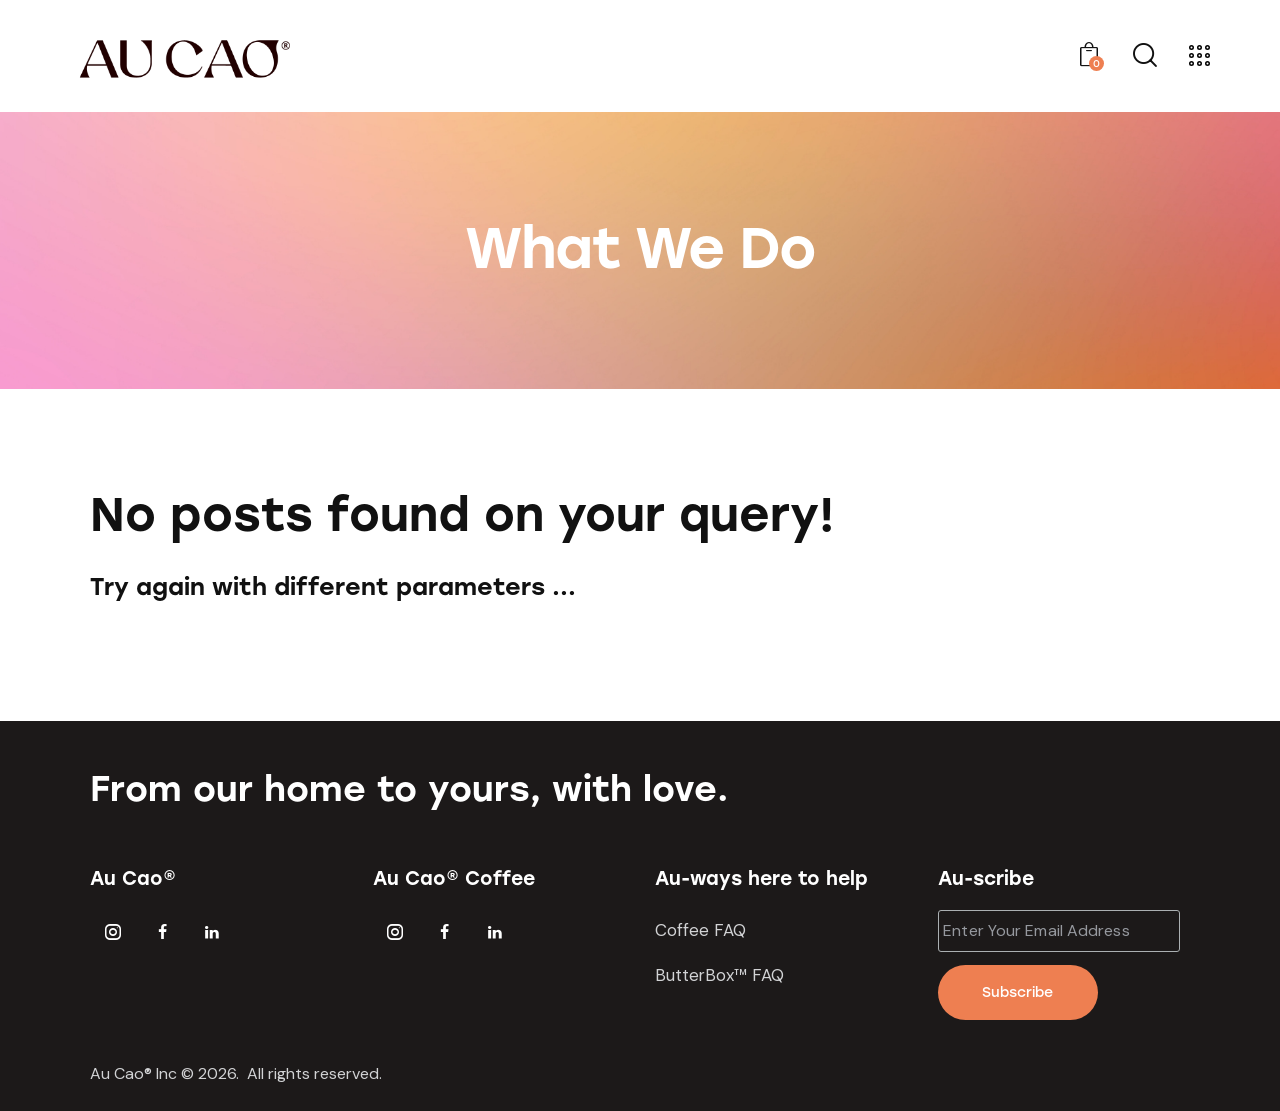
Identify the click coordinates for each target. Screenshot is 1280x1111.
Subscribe (1018, 992)
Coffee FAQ (700, 930)
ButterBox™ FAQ (720, 975)
